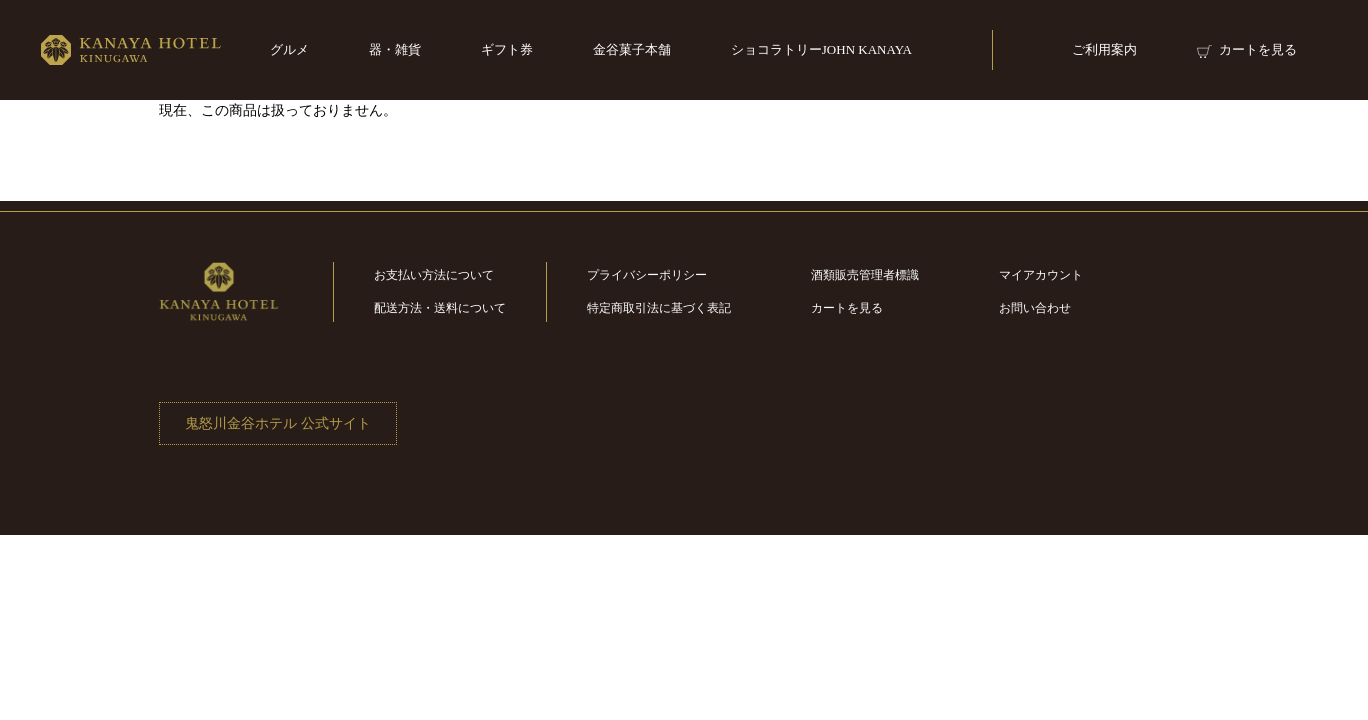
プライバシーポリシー (647, 275)
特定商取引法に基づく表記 (659, 308)
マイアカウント (1041, 275)
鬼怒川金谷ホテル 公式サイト (278, 423)
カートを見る (847, 308)
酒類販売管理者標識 (865, 275)
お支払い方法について (434, 275)
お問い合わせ (1035, 308)
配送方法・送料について (440, 308)
